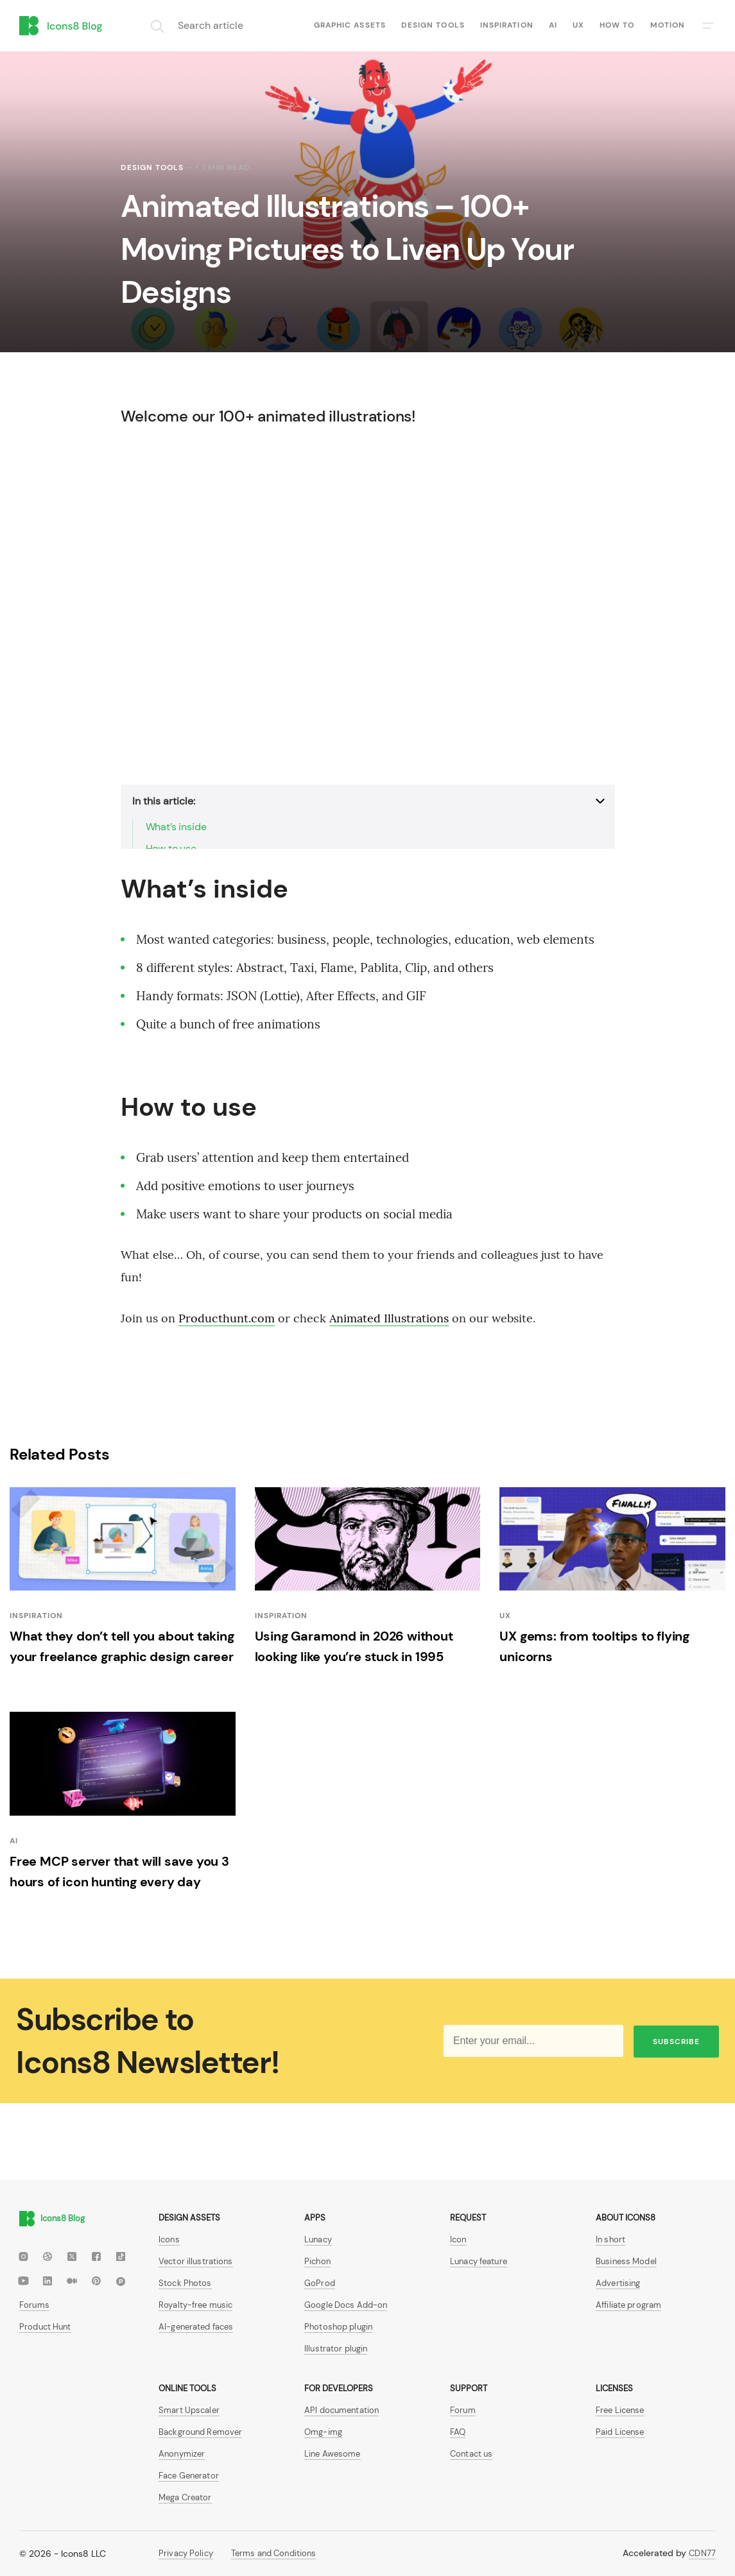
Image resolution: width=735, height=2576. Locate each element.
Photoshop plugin (338, 2326)
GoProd (319, 2283)
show (133, 789)
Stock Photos (185, 2283)
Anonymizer (182, 2453)
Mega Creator (185, 2497)
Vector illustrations (196, 2261)
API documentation (341, 2410)
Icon (458, 2239)
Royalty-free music (195, 2304)
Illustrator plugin (335, 2348)
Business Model (626, 2261)
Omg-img (323, 2432)
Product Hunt (45, 2326)
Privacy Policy (186, 2553)
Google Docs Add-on (345, 2304)
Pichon (317, 2261)
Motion (667, 25)
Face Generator (189, 2475)
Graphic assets (350, 25)
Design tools (433, 25)
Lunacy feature (478, 2261)
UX (578, 25)
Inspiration (506, 25)
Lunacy (318, 2239)
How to (617, 25)
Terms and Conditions (273, 2553)
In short (610, 2239)
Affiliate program (628, 2304)
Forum (463, 2410)
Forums (34, 2304)
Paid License (620, 2432)
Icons (169, 2239)
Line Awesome (332, 2453)
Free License (620, 2410)
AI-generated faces (196, 2326)
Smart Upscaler (189, 2410)
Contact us (471, 2453)
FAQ (457, 2432)
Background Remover (200, 2432)
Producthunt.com (226, 1318)
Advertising (618, 2283)
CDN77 (702, 2553)
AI (553, 25)
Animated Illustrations (389, 1318)
